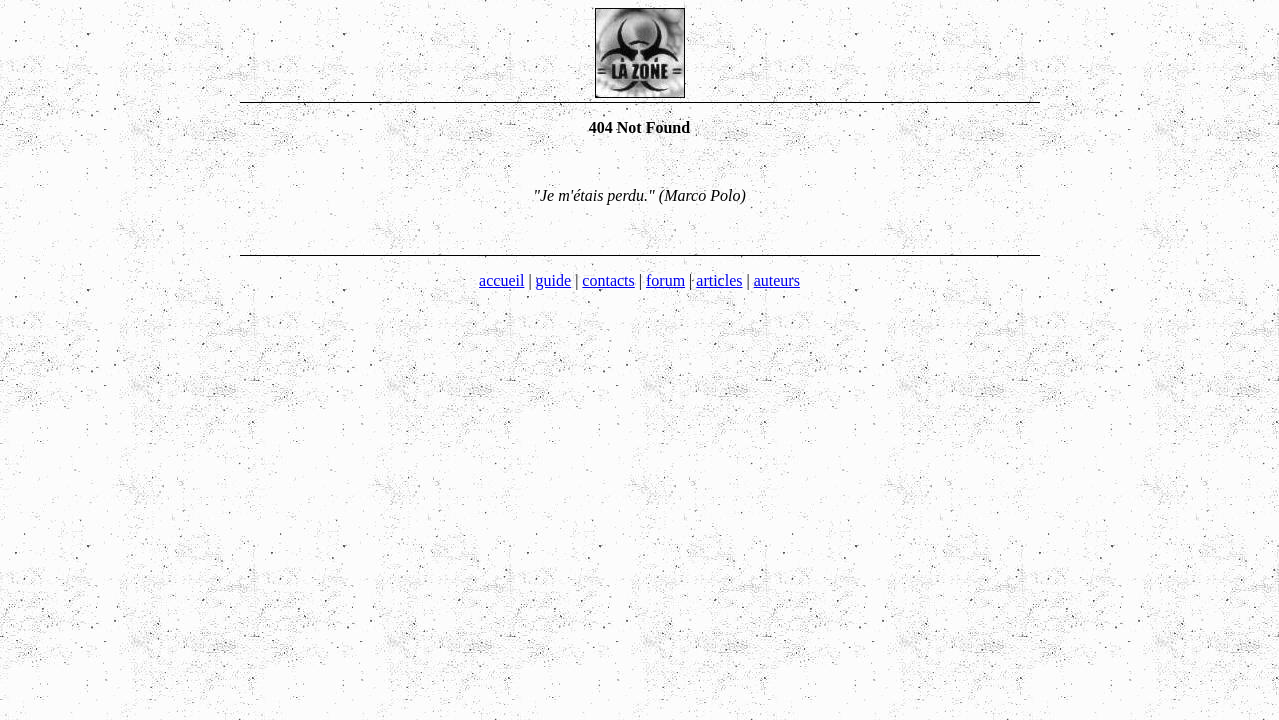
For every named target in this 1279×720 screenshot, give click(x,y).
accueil (501, 280)
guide (554, 280)
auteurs (777, 280)
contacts (608, 280)
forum (665, 280)
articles (719, 280)
